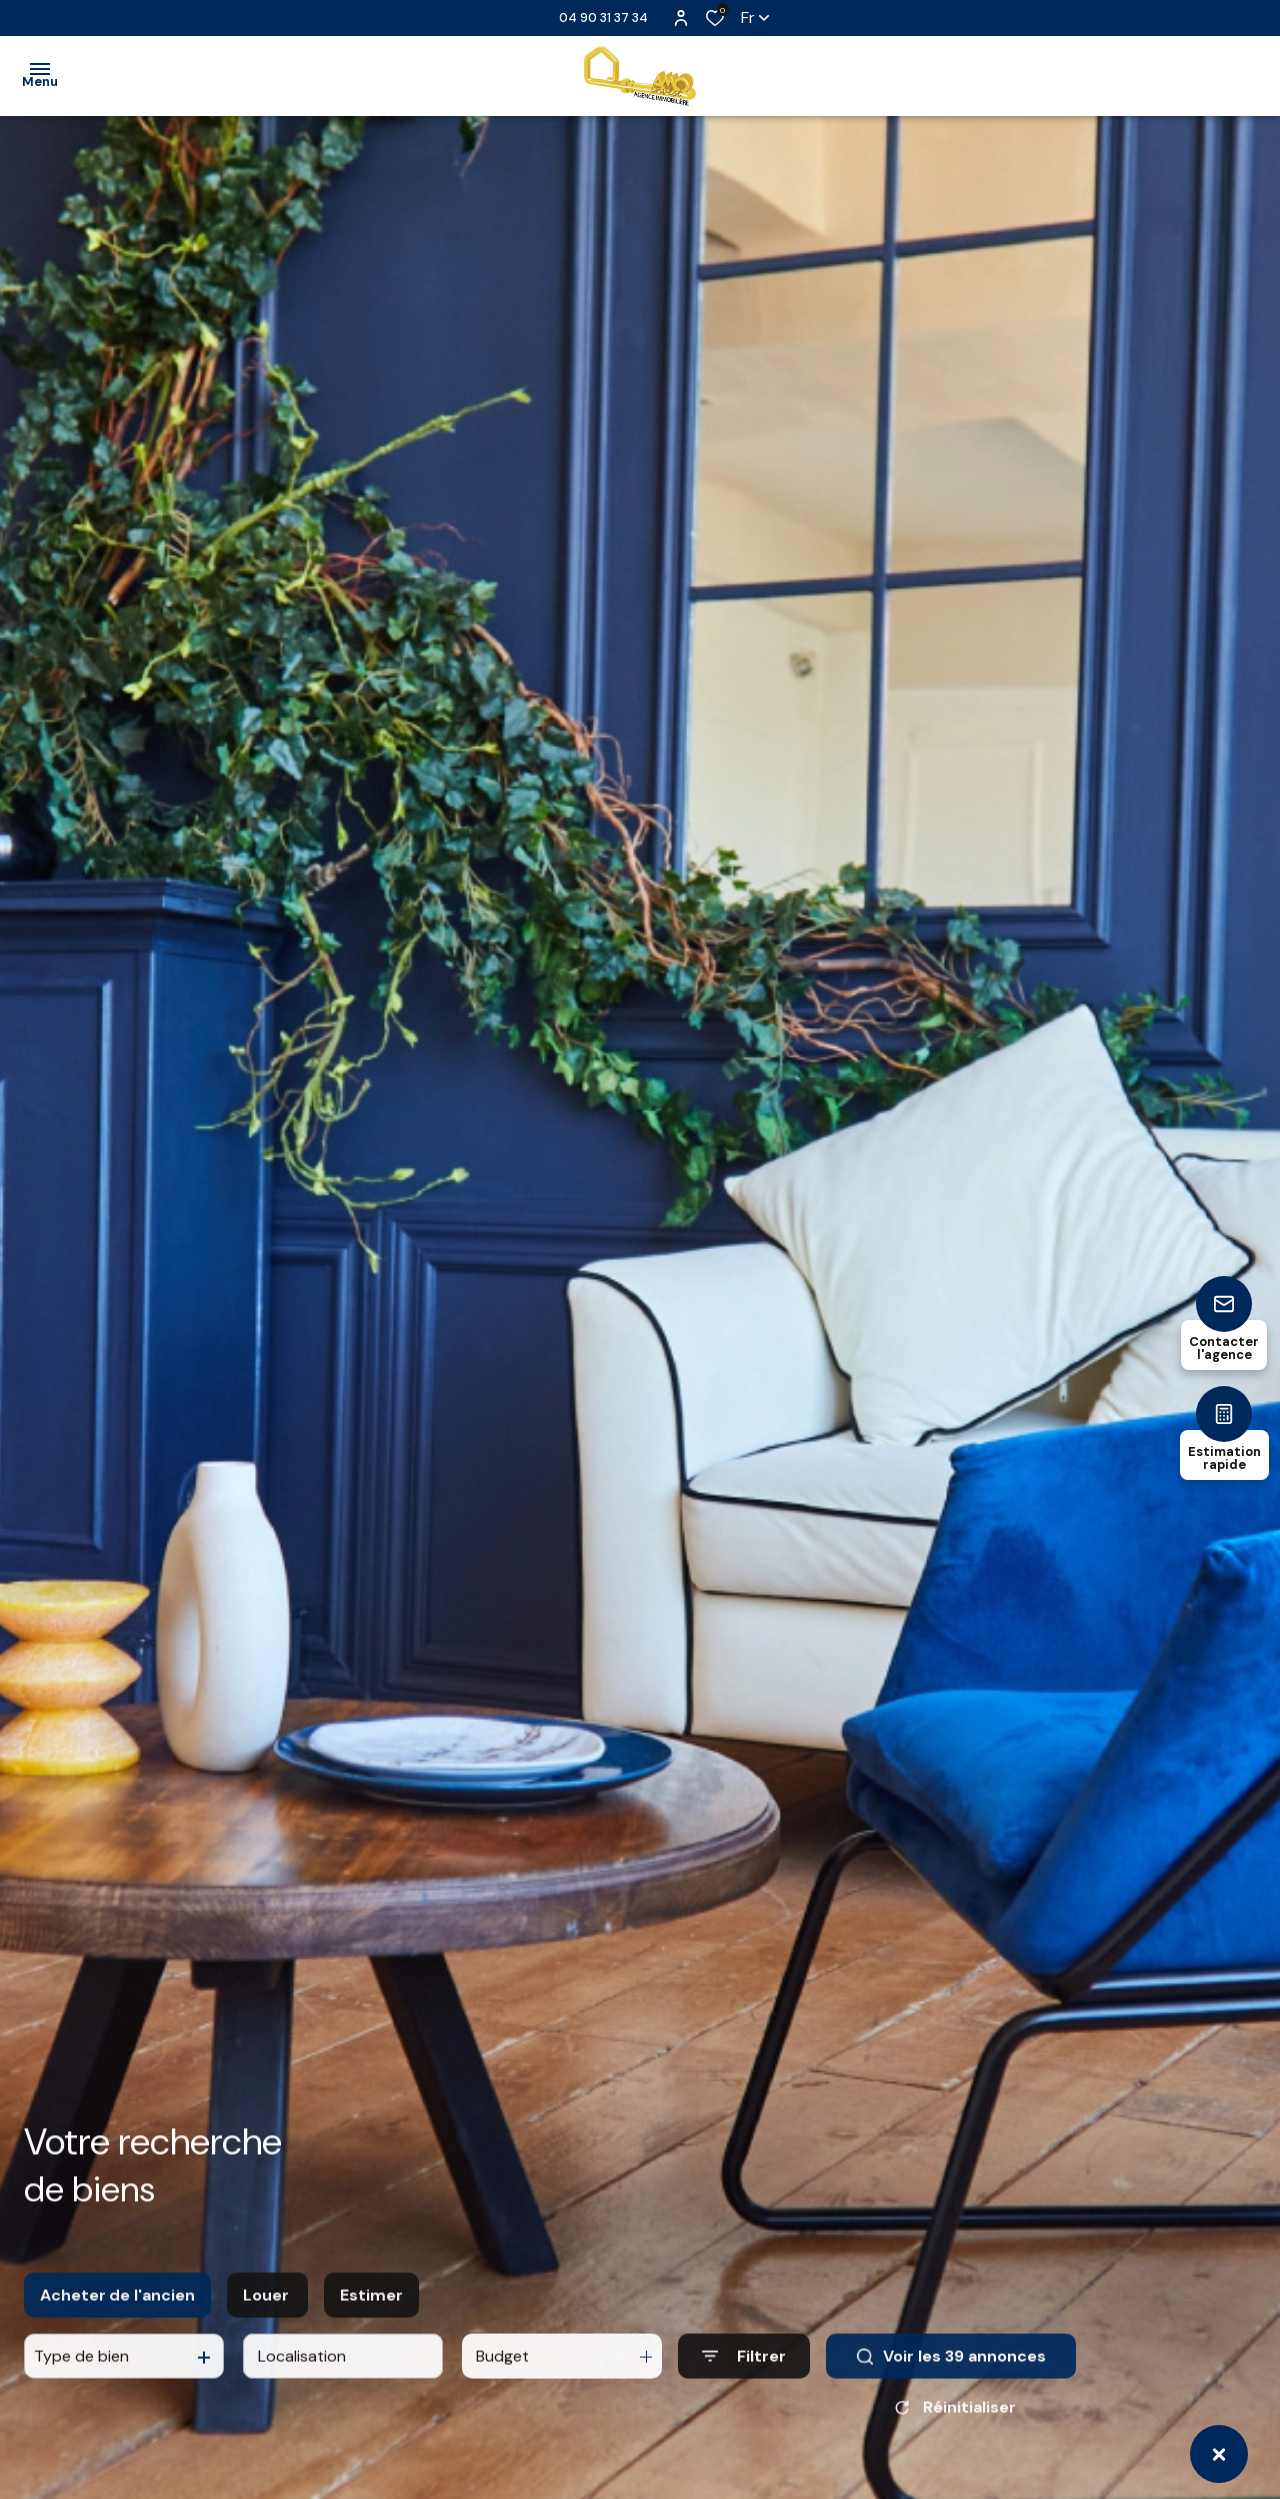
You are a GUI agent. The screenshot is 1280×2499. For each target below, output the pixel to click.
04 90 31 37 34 (603, 17)
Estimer (371, 2312)
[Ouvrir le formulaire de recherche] (744, 2374)
